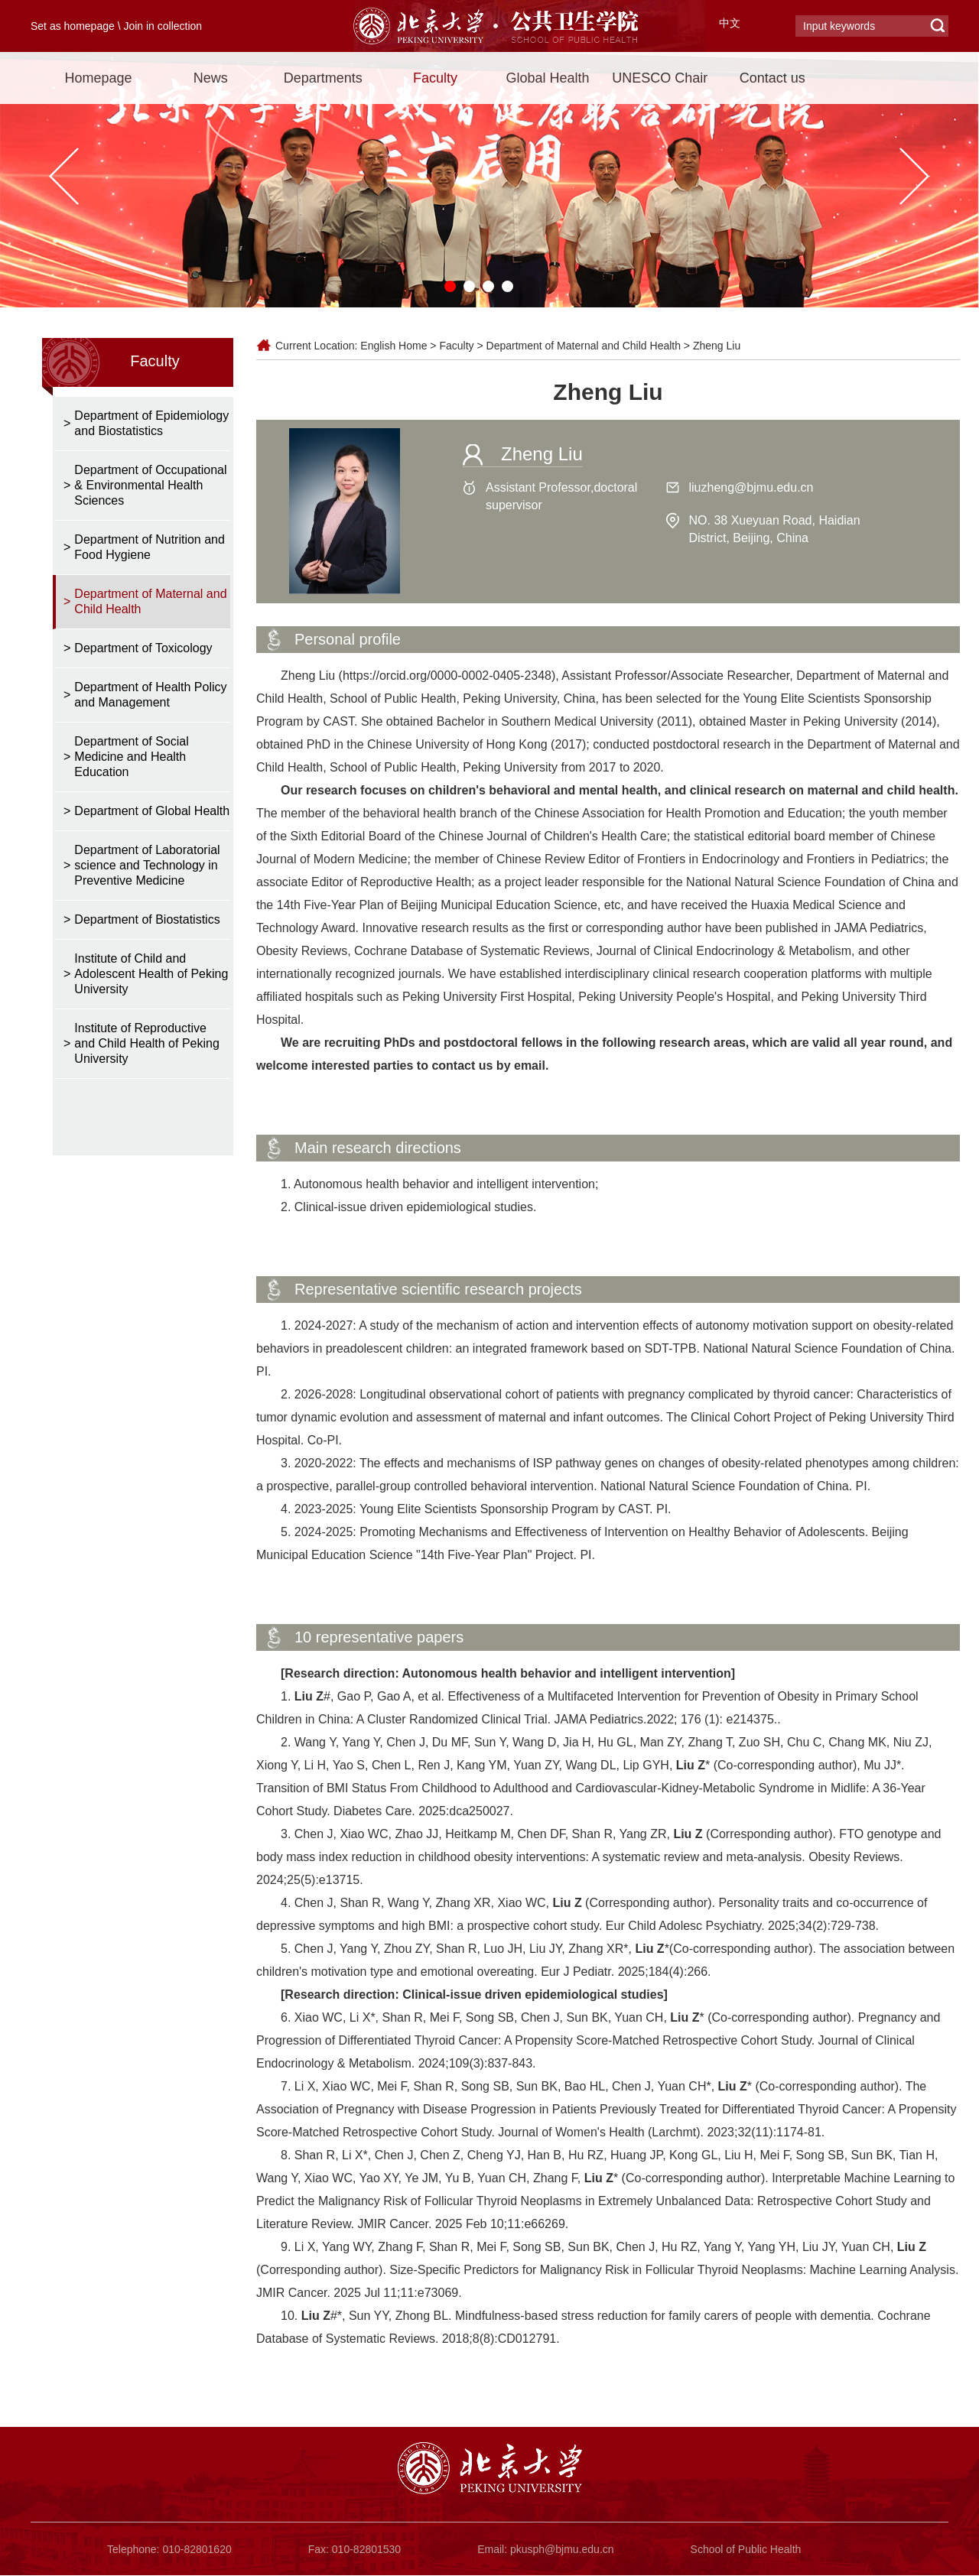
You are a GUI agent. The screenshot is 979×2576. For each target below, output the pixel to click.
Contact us (772, 78)
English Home (393, 345)
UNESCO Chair (659, 78)
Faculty (435, 78)
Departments (323, 78)
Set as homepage (73, 26)
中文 (729, 23)
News (211, 78)
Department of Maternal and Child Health (583, 345)
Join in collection (162, 26)
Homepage (98, 78)
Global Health (547, 78)
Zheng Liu (716, 345)
